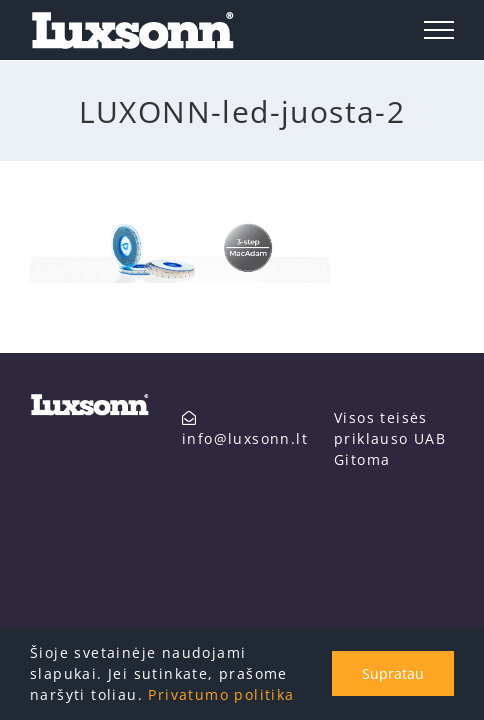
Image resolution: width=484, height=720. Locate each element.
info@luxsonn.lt (103, 543)
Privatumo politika (221, 694)
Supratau (393, 673)
